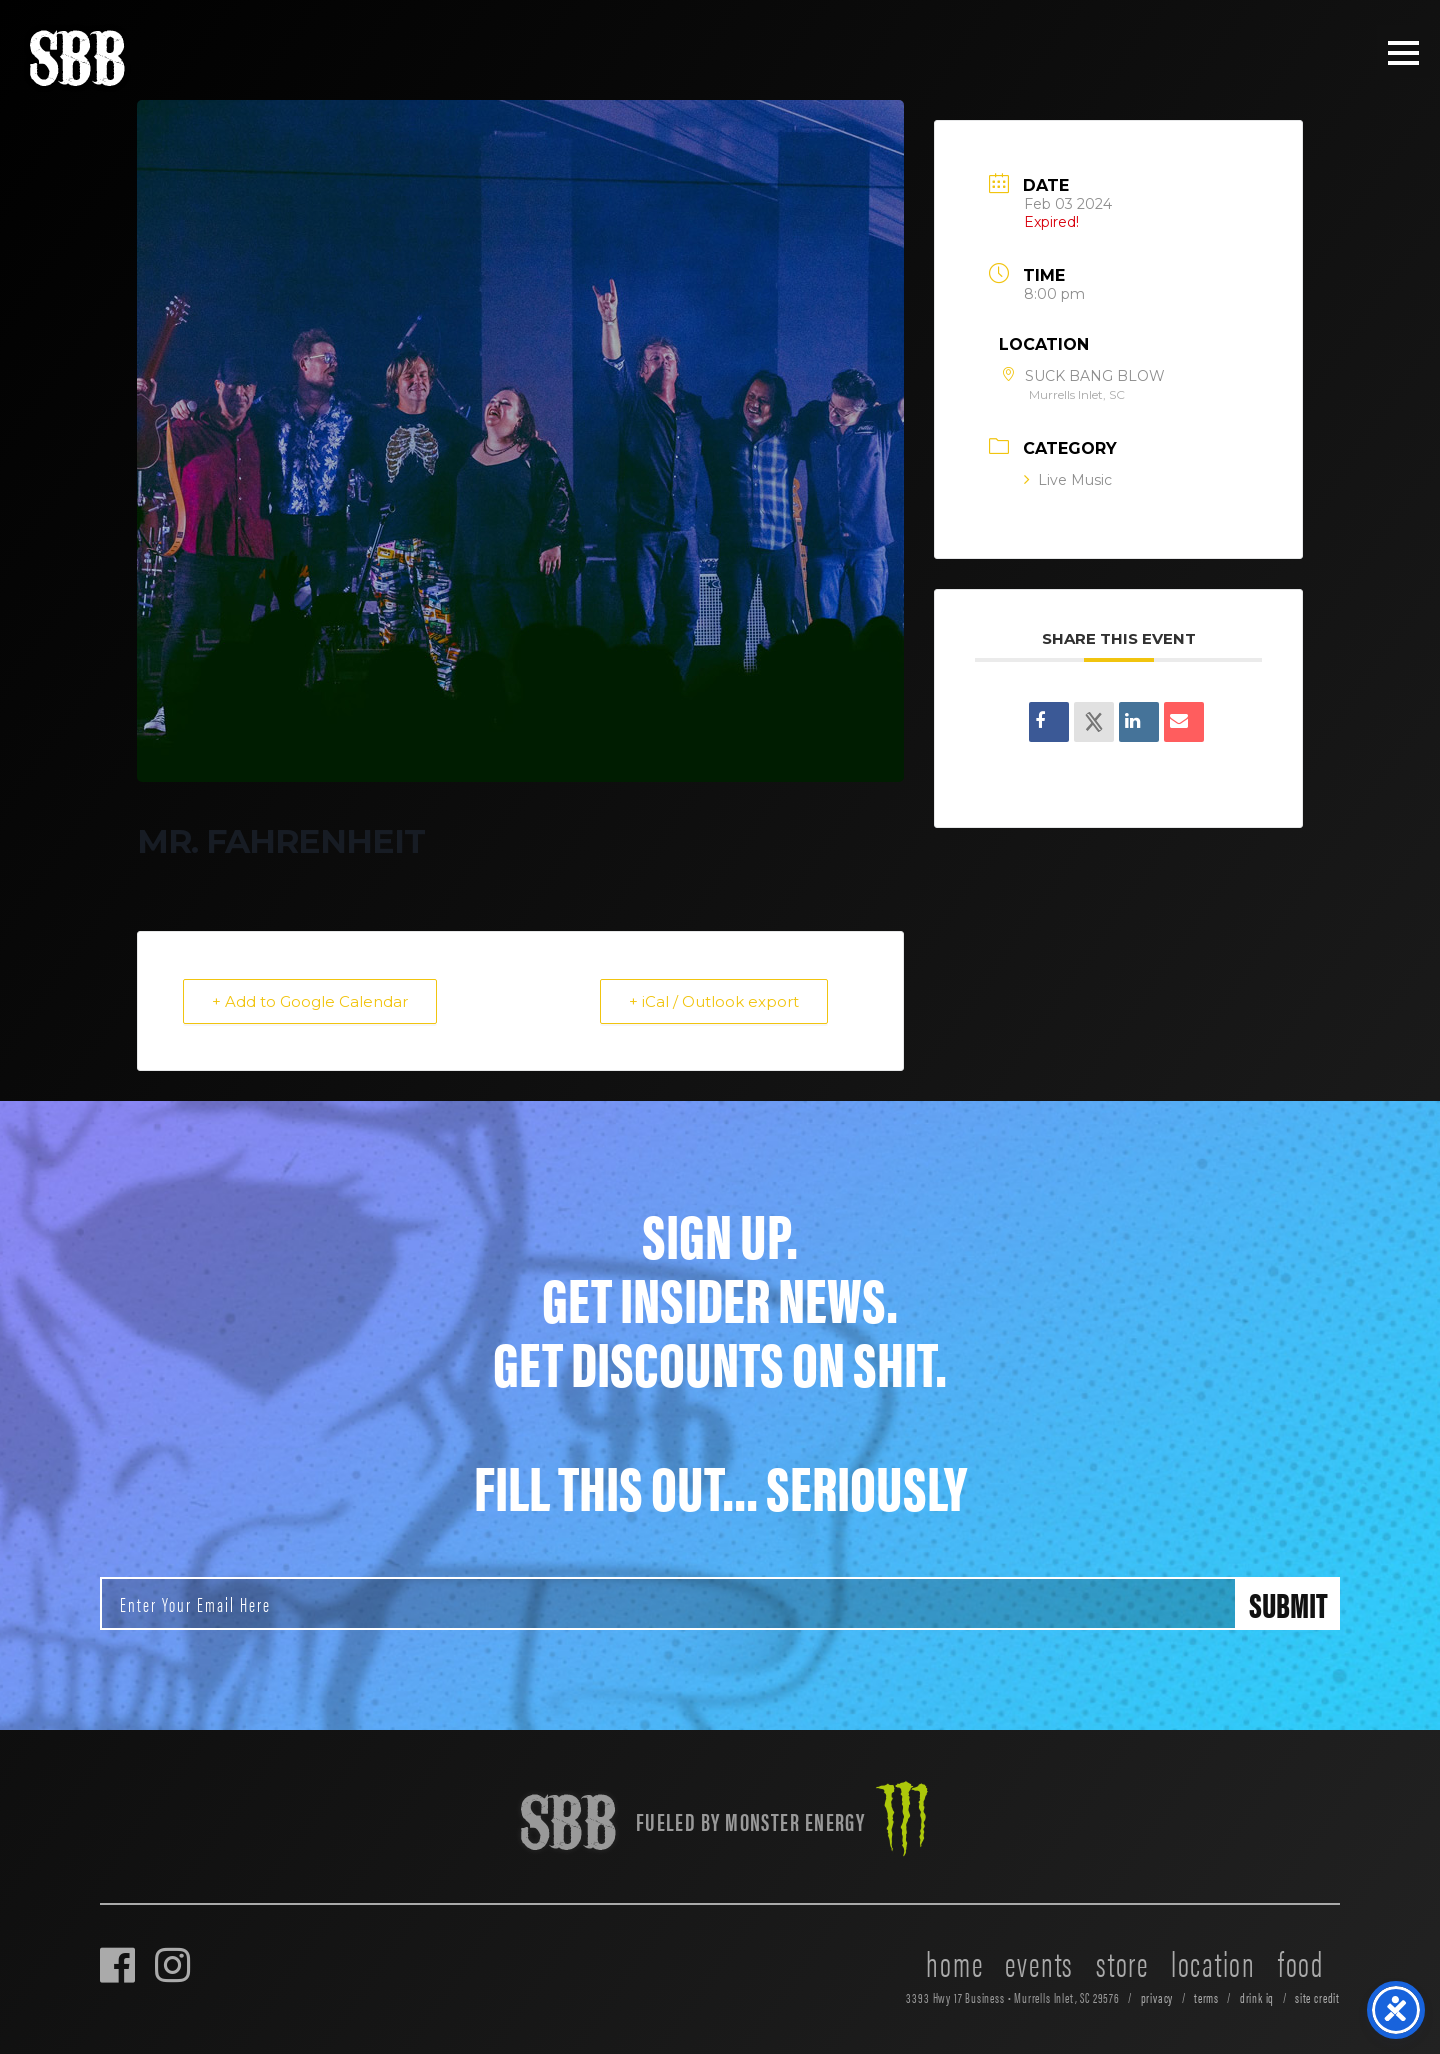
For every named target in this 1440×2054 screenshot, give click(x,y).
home (954, 1962)
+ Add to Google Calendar (310, 1001)
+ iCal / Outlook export (714, 1001)
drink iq (1257, 1997)
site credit (1317, 1997)
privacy (1157, 1997)
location (1213, 1962)
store (1122, 1962)
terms (1206, 1997)
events (1039, 1962)
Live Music (1068, 480)
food (1301, 1962)
